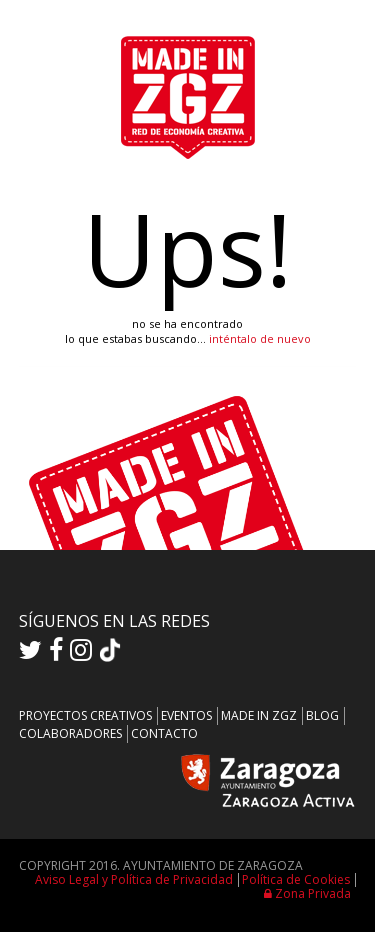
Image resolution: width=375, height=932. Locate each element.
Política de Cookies (296, 879)
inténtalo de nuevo (260, 338)
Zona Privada (307, 893)
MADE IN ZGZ (259, 715)
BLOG (322, 715)
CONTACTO (164, 733)
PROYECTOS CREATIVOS (85, 715)
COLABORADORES (70, 733)
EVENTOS (186, 715)
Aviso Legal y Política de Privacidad (134, 879)
